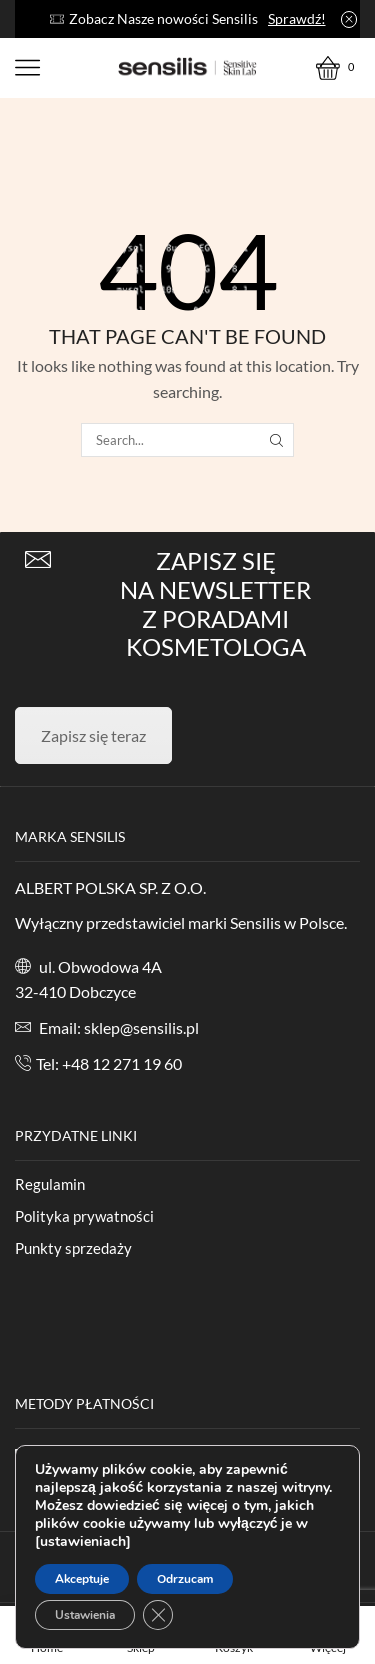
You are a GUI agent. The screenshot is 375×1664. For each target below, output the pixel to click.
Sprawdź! (297, 18)
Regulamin (50, 1184)
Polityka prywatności (84, 1216)
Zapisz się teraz (93, 735)
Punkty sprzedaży (73, 1248)
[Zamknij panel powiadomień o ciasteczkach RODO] (158, 1615)
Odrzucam (185, 1579)
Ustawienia (85, 1615)
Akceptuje (82, 1579)
